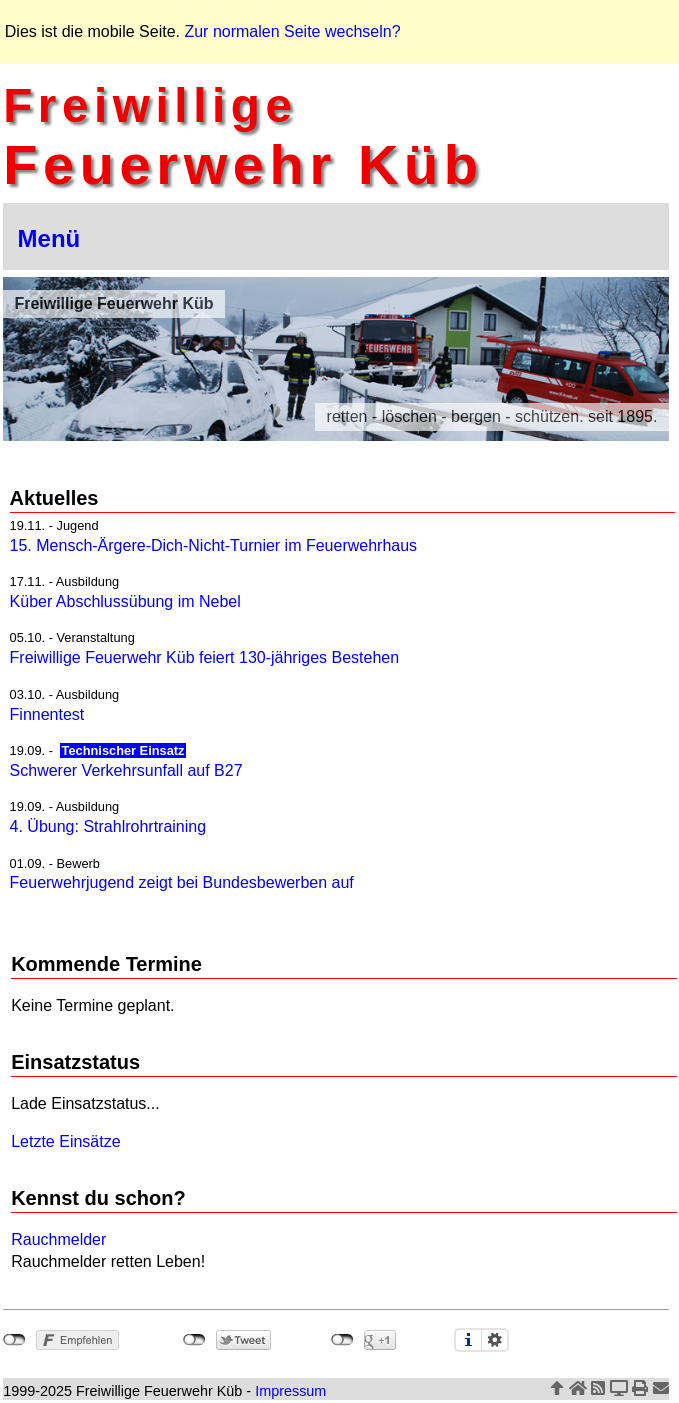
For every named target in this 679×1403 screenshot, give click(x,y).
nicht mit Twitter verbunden (194, 1340)
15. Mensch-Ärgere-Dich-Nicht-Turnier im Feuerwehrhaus (214, 545)
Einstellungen (495, 1340)
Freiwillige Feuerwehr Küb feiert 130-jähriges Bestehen (205, 657)
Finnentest (47, 714)
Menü (49, 238)
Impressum (290, 1391)
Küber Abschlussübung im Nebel (125, 601)
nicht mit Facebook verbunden (14, 1340)
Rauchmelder (58, 1239)
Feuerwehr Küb (243, 137)
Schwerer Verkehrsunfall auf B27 (126, 770)
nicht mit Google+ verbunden (342, 1340)
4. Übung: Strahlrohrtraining (108, 826)
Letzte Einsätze (65, 1141)
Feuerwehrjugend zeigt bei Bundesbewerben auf (182, 882)
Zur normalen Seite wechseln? (292, 31)
